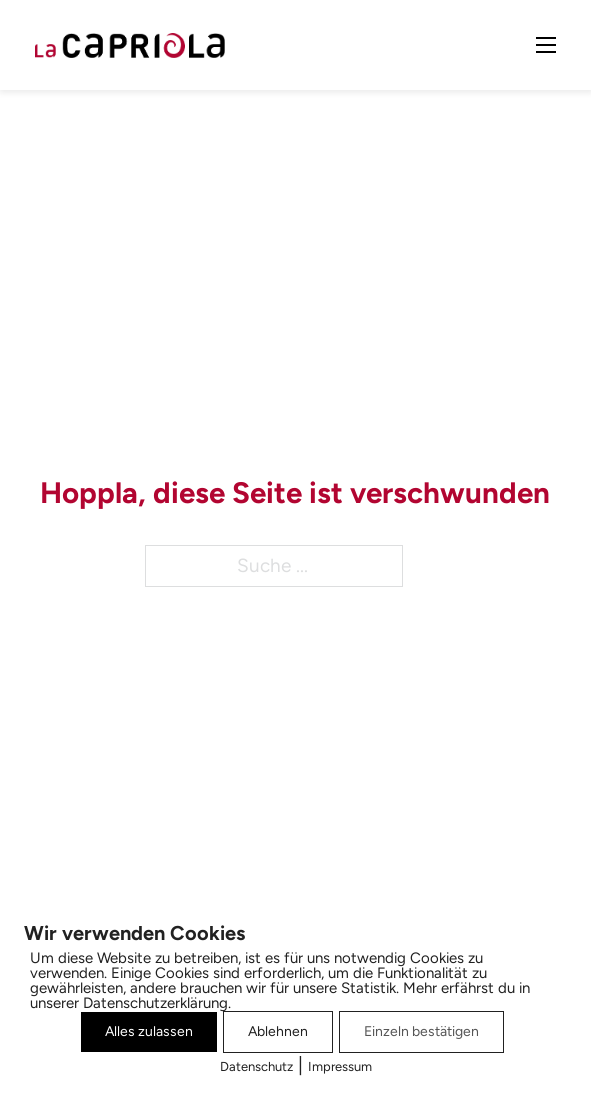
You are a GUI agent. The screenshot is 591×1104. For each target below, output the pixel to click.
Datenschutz (256, 1066)
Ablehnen (278, 1031)
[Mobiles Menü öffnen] (546, 45)
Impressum (340, 1066)
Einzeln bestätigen (421, 1031)
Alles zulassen (149, 1031)
